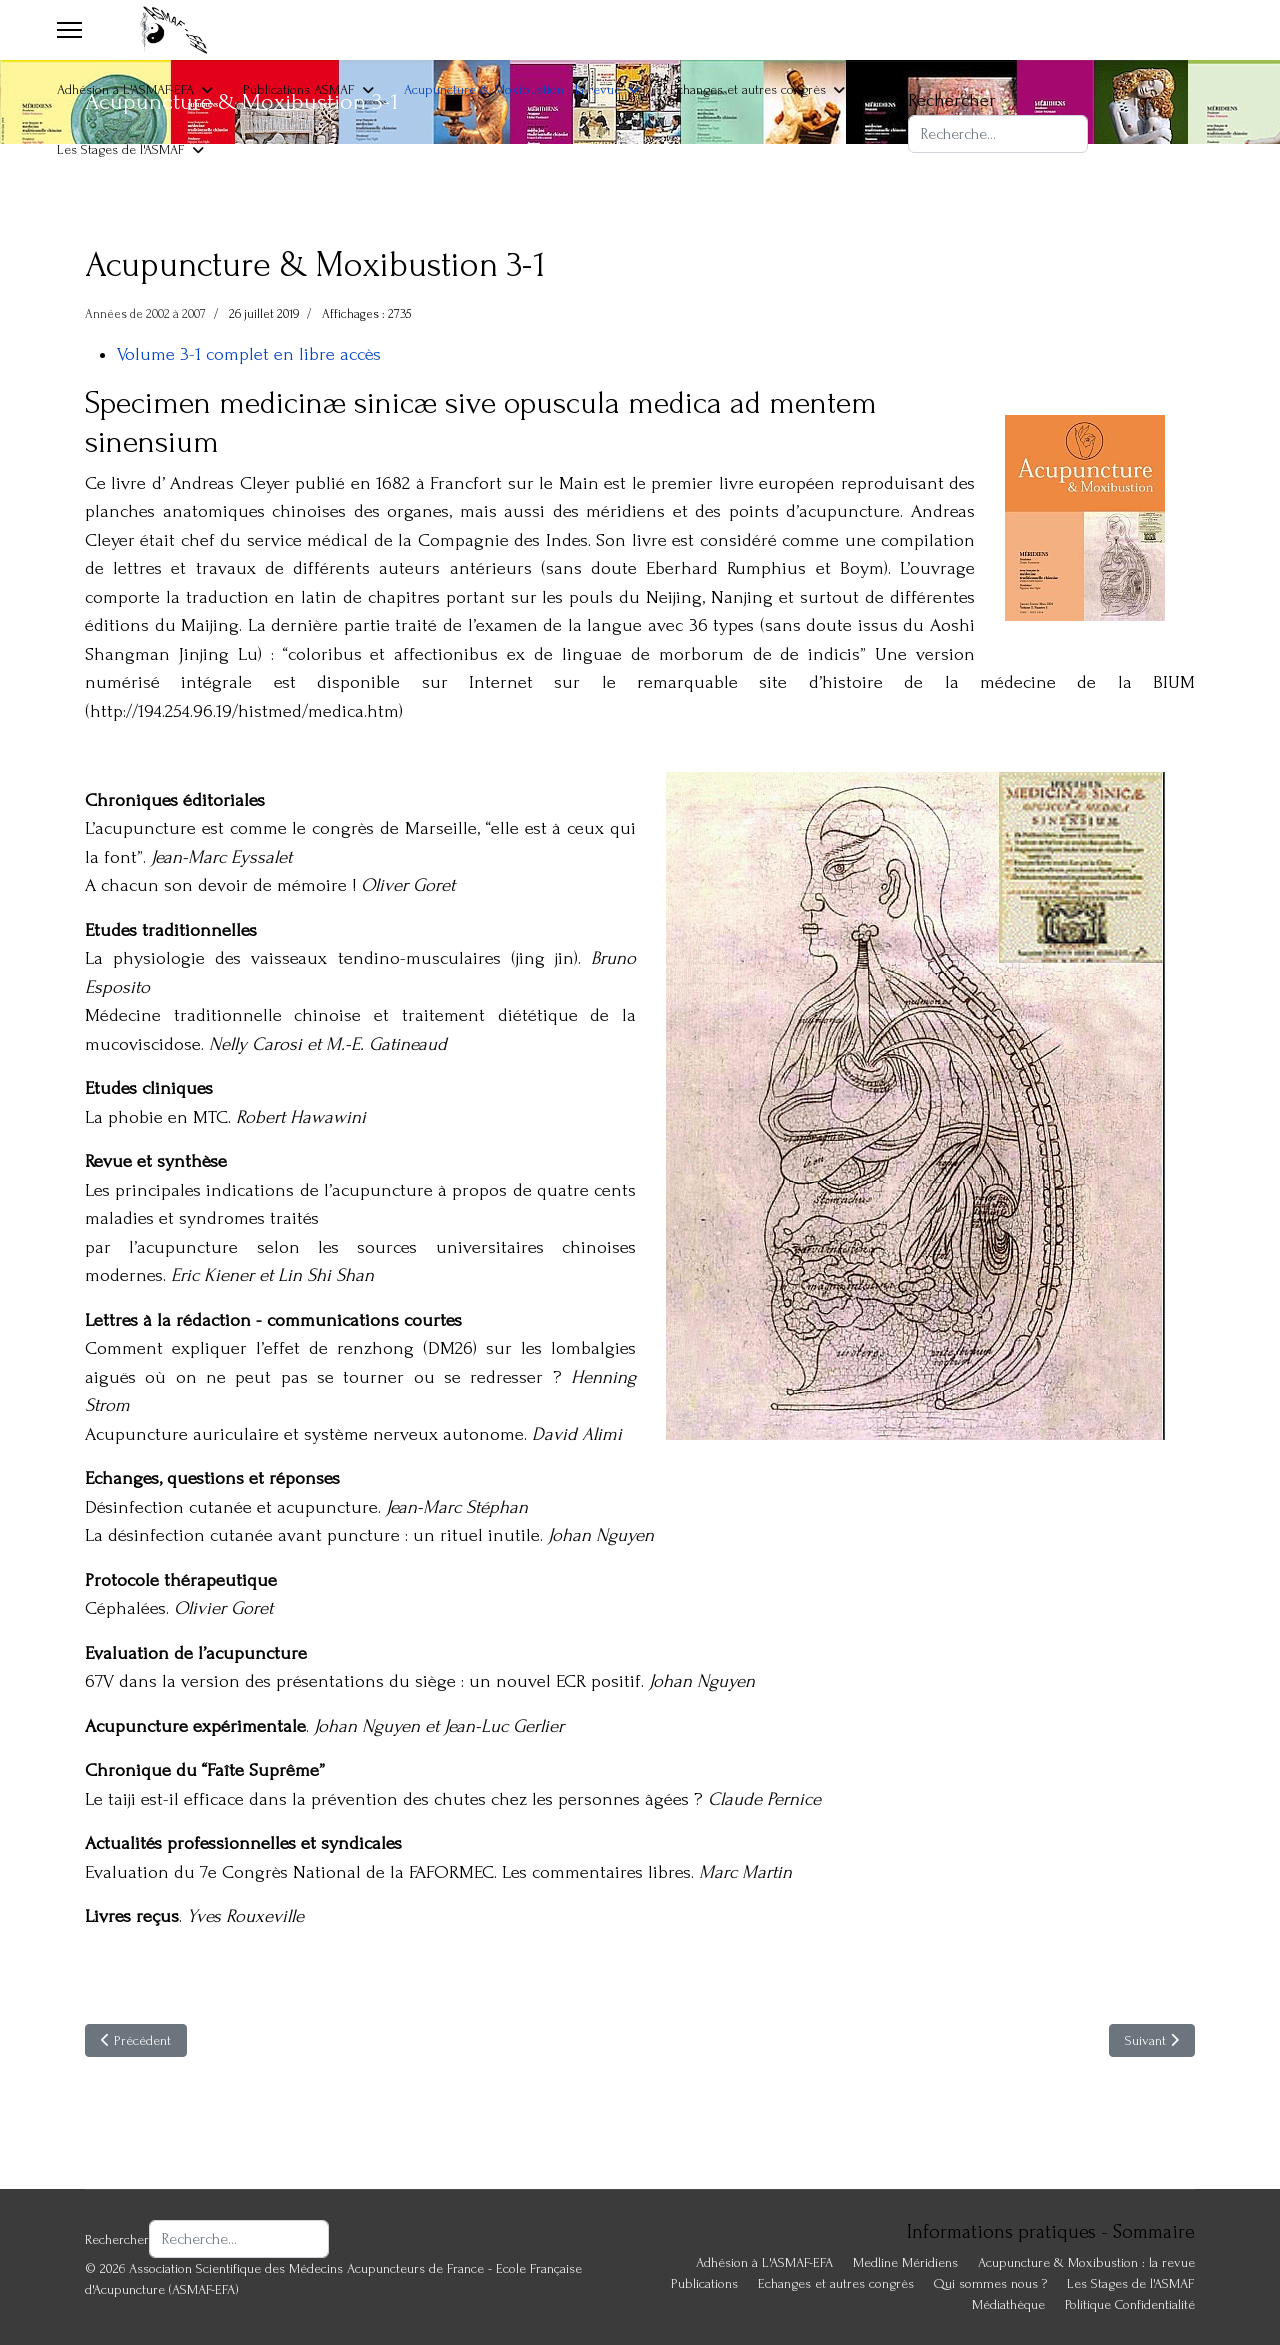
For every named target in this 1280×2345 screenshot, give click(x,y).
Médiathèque (1008, 2304)
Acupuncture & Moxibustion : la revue (512, 89)
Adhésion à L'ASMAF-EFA (125, 89)
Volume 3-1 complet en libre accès (249, 354)
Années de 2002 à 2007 (145, 314)
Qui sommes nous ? (990, 2283)
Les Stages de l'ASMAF (121, 149)
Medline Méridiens (905, 2262)
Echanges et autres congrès (748, 89)
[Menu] (69, 30)
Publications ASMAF (299, 89)
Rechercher (952, 100)
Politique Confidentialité (1130, 2304)
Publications (704, 2283)
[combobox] (998, 134)
